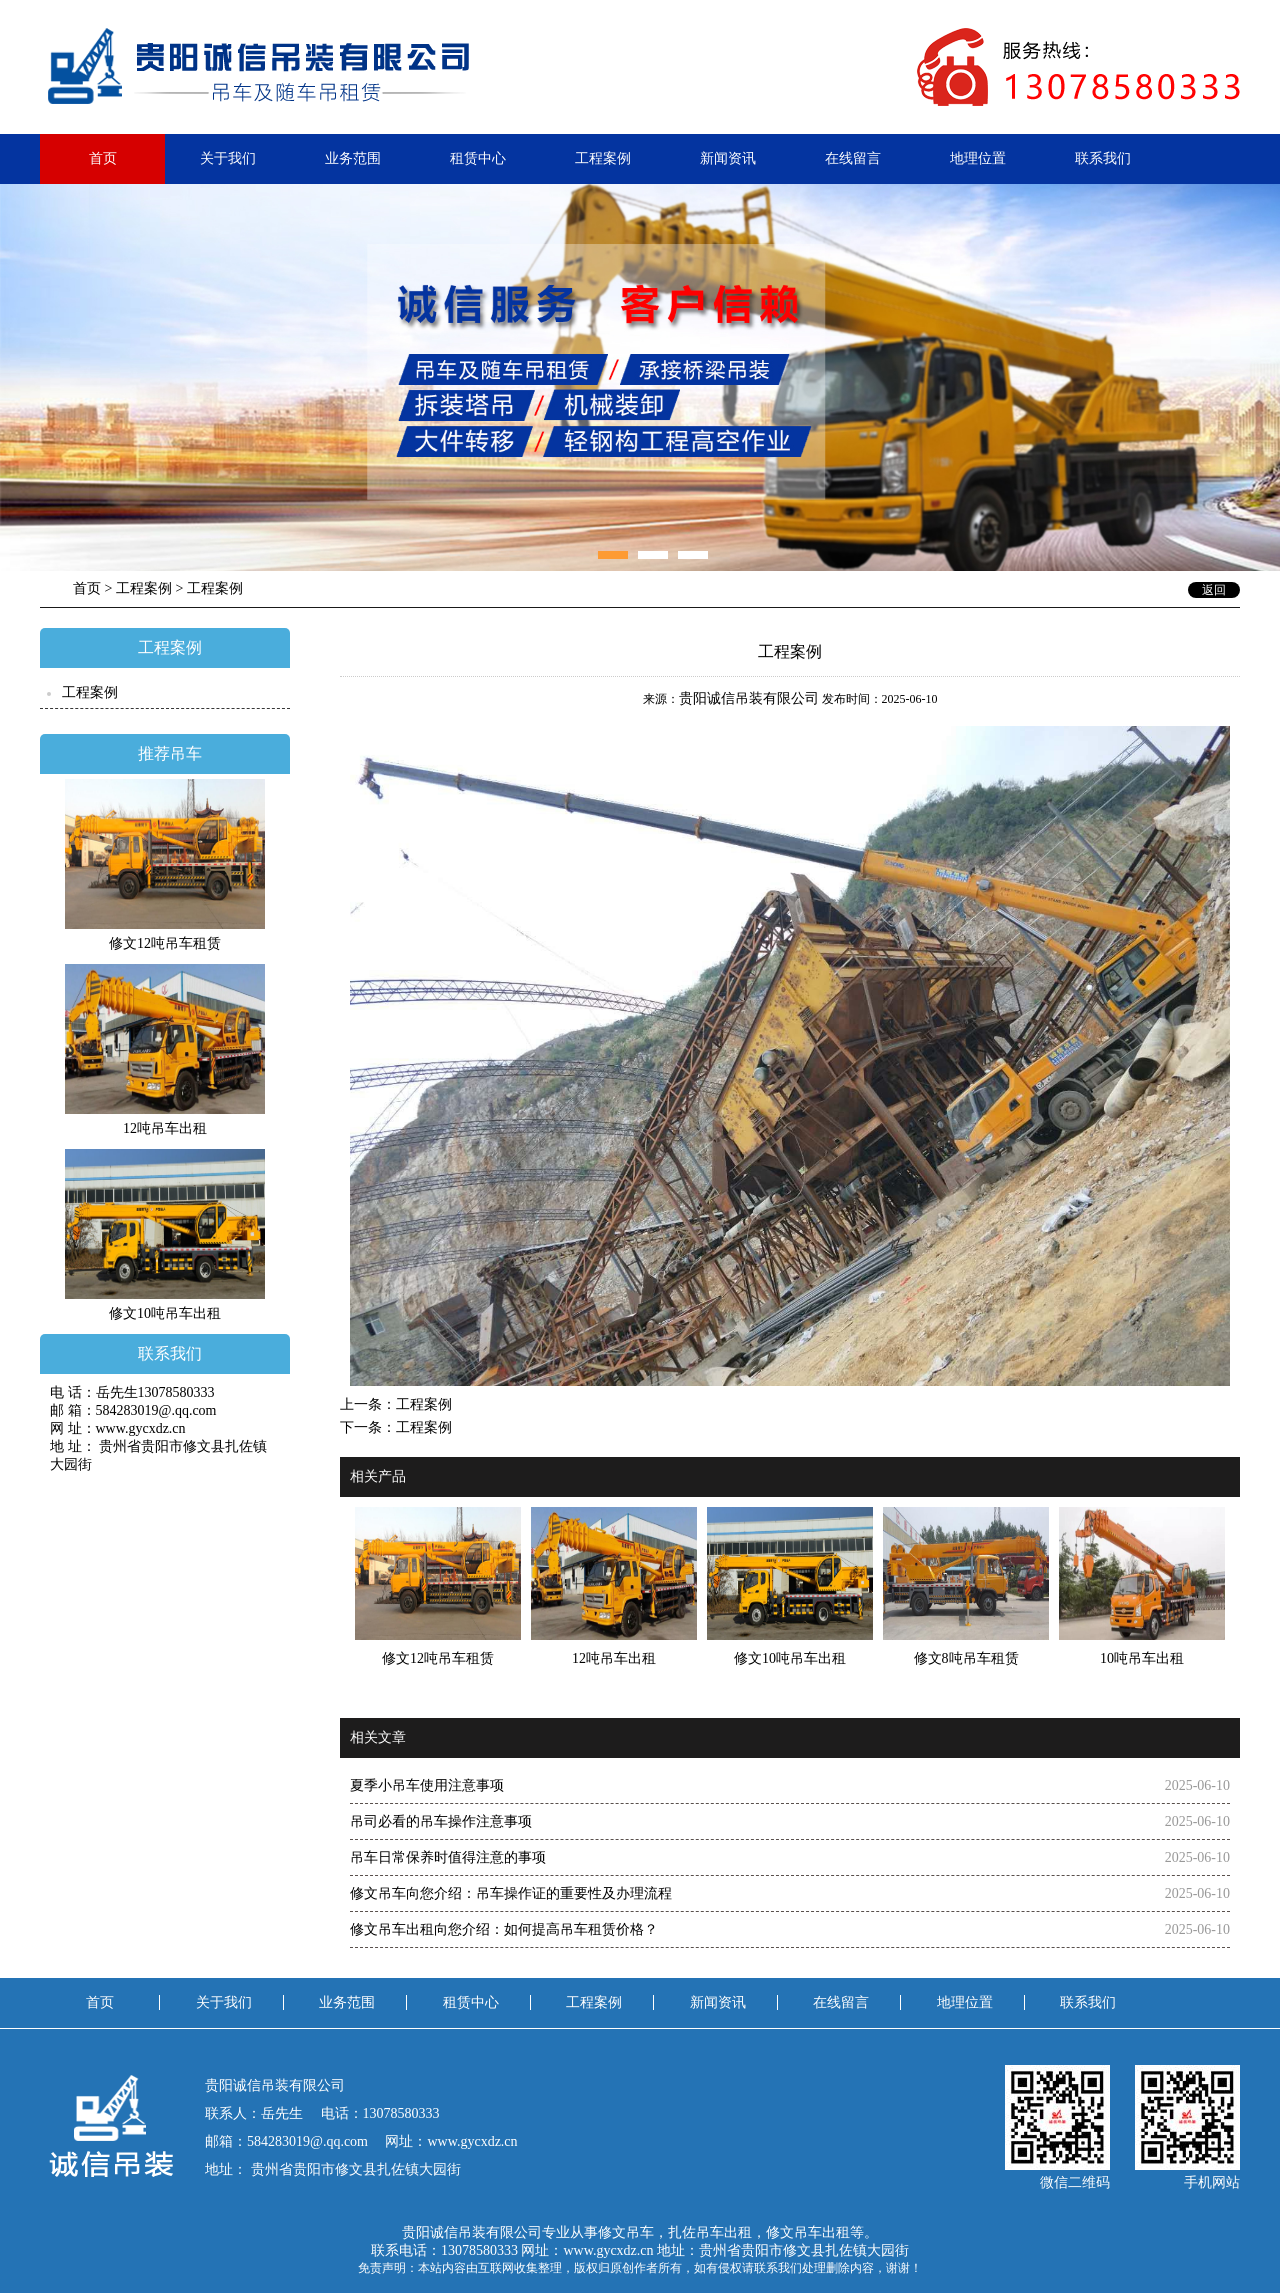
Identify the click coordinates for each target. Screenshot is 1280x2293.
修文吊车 (626, 2232)
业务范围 (353, 158)
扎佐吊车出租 (710, 2232)
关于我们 (228, 158)
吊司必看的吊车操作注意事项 (441, 1821)
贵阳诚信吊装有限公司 (749, 698)
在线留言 (853, 158)
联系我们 (1103, 158)
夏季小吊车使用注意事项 (427, 1785)
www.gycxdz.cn (608, 2250)
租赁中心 (478, 158)
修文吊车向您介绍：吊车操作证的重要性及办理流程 (511, 1893)
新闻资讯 (728, 158)
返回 (1214, 590)
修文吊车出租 (808, 2232)
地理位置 (978, 158)
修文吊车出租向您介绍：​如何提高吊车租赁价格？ (504, 1929)
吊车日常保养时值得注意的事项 (448, 1857)
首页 (103, 158)
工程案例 (603, 158)
